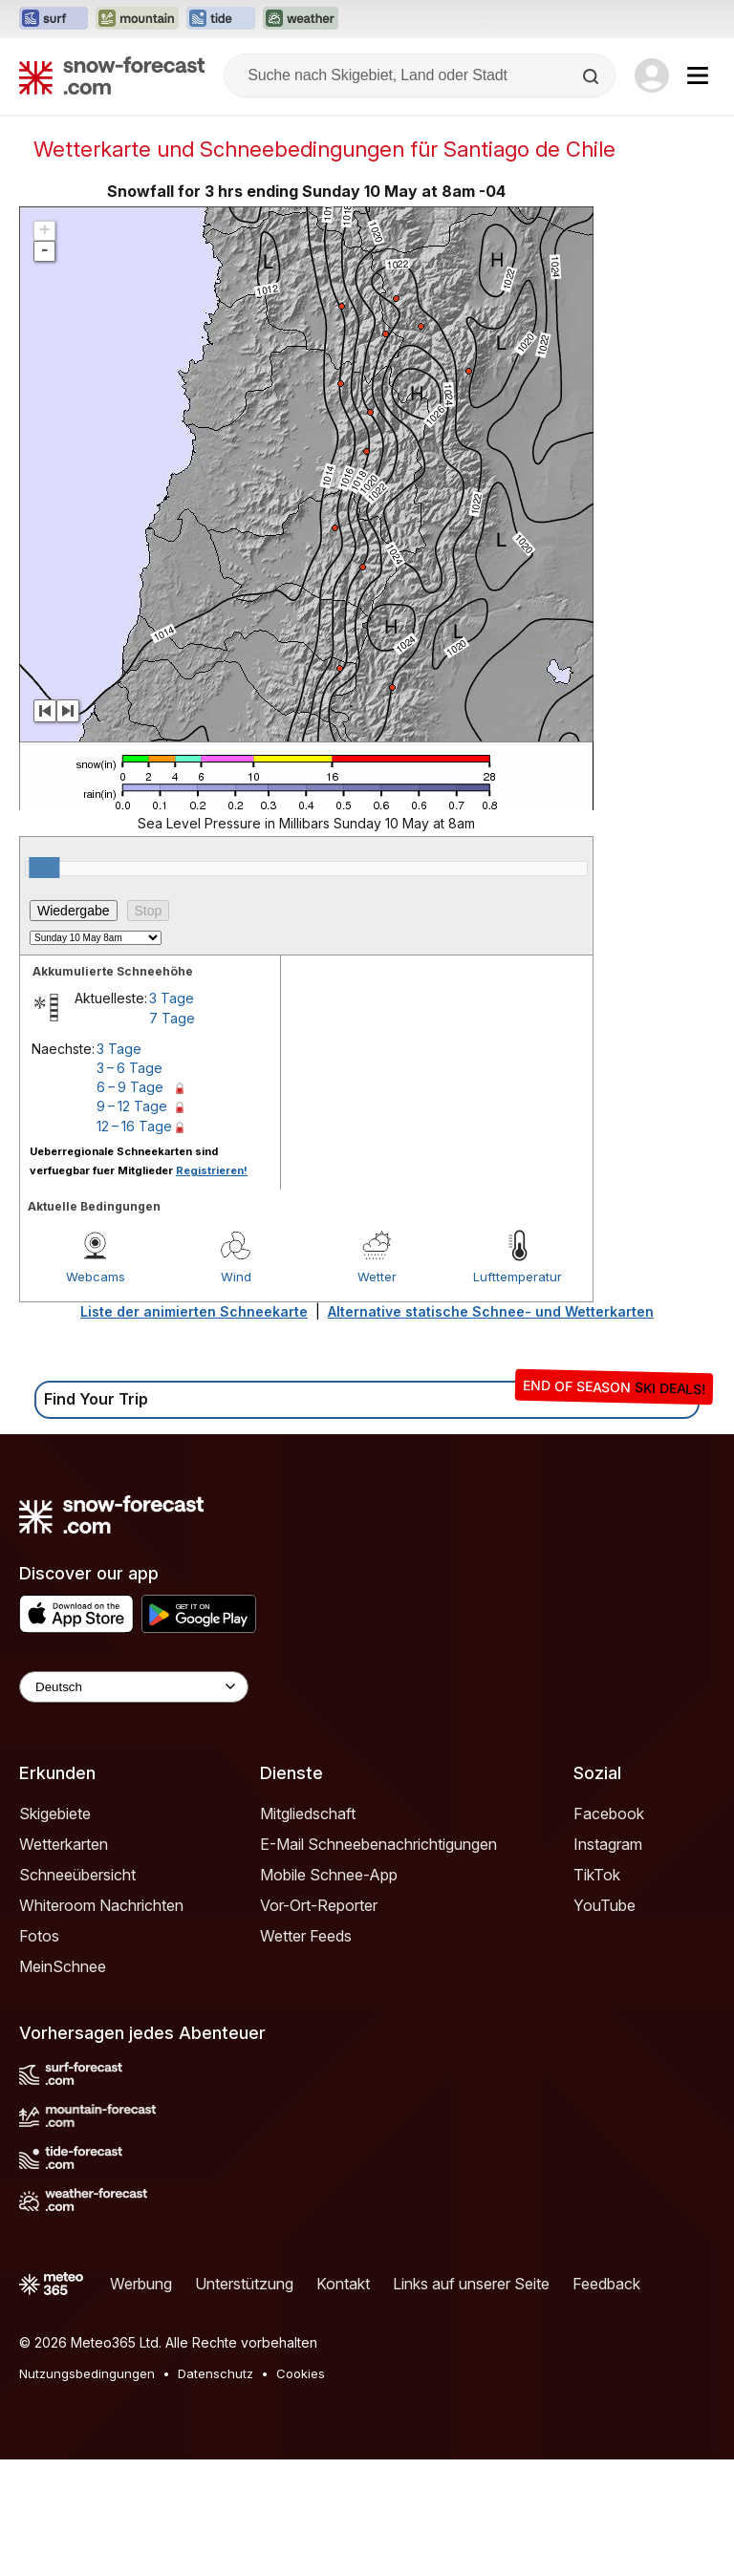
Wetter (377, 1393)
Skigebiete (55, 1930)
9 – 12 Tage (132, 1222)
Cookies (300, 2490)
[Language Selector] (133, 1803)
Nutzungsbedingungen (87, 2490)
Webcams (95, 1393)
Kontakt (343, 2400)
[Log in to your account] (652, 75)
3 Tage (171, 1114)
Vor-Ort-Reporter (319, 2021)
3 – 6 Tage (129, 1184)
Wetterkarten (63, 1960)
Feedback (606, 2400)
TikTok (596, 1991)
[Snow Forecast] (112, 75)
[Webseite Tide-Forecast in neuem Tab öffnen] (220, 19)
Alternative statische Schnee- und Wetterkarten (491, 1428)
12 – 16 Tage (134, 1242)
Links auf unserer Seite (471, 2400)
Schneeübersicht (77, 1991)
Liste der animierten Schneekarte (194, 1428)
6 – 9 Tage (130, 1203)
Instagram (607, 1960)
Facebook (608, 1930)
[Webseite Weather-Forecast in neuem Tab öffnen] (300, 19)
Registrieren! (212, 1287)
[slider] (44, 984)
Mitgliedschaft (308, 1930)
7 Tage (172, 1135)
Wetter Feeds (306, 2052)
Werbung (141, 2400)
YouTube (604, 2021)
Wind (236, 1393)
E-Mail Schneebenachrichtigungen (378, 1960)
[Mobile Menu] (697, 75)
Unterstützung (244, 2400)
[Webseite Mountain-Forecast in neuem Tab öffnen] (137, 19)
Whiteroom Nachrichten (101, 2021)
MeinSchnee (62, 2083)
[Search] (593, 76)
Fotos (39, 2052)
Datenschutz (215, 2490)
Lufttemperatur (517, 1393)
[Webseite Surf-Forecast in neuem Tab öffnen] (53, 19)
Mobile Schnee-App (329, 1991)
